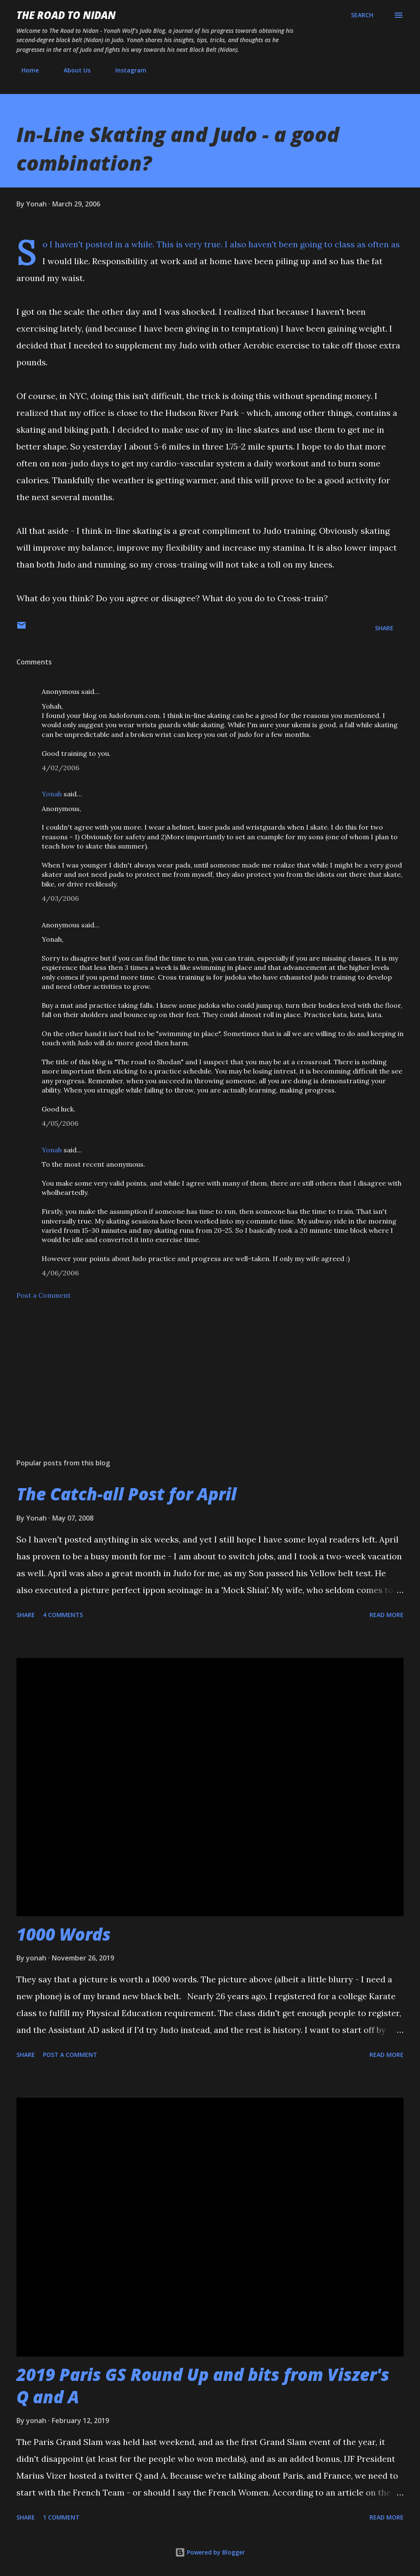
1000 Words (63, 1934)
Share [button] (384, 628)
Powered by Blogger (210, 2552)
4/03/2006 (60, 898)
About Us (71, 70)
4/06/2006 (60, 1273)
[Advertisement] (210, 1386)
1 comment (61, 2517)
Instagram (125, 70)
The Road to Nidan (66, 15)
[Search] (362, 15)
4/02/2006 (60, 767)
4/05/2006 (60, 1123)
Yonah (52, 794)
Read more (386, 1615)
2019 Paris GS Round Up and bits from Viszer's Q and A (202, 2385)
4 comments (63, 1615)
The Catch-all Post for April (126, 1493)
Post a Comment (43, 1295)
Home (25, 70)
